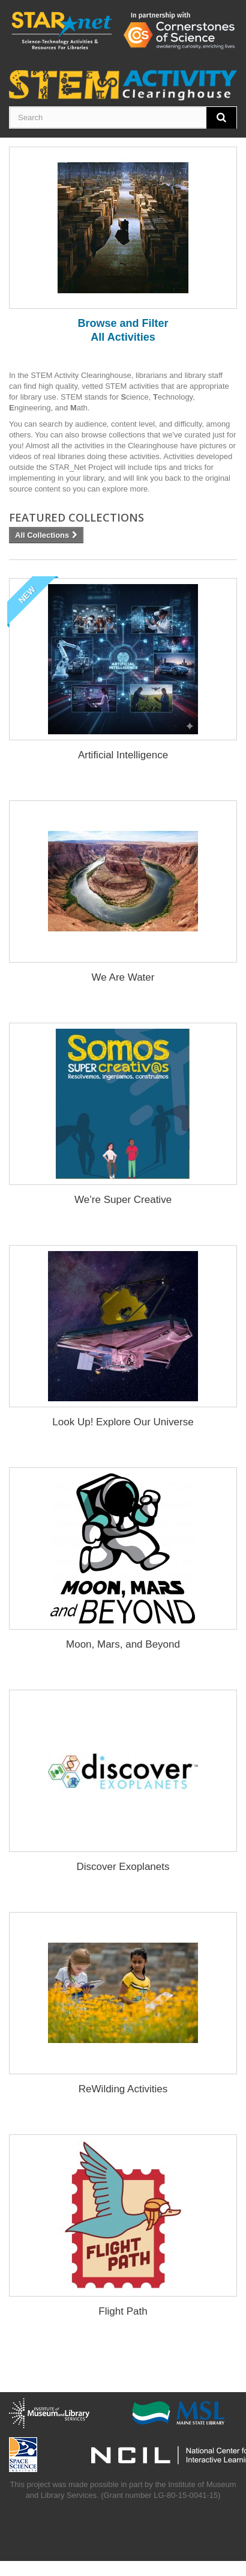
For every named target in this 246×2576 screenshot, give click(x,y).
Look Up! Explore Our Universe (122, 1422)
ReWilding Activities (123, 2089)
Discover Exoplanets (123, 1866)
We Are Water (123, 977)
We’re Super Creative (123, 1199)
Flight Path (122, 2311)
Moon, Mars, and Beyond (123, 1644)
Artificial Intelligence (123, 755)
